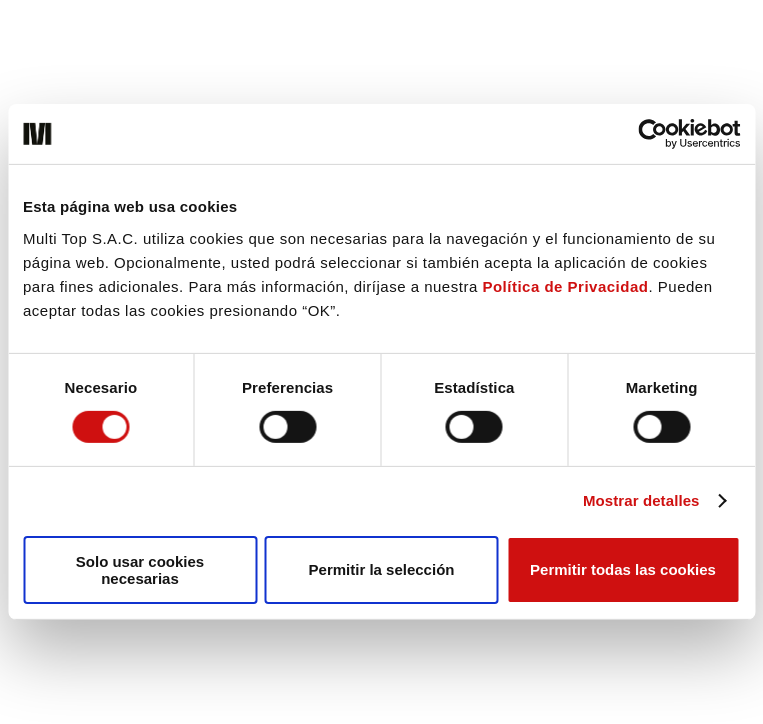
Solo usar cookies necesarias (140, 570)
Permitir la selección (382, 569)
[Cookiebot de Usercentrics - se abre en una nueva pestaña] (652, 134)
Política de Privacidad (565, 285)
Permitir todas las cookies (623, 569)
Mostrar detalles (641, 500)
